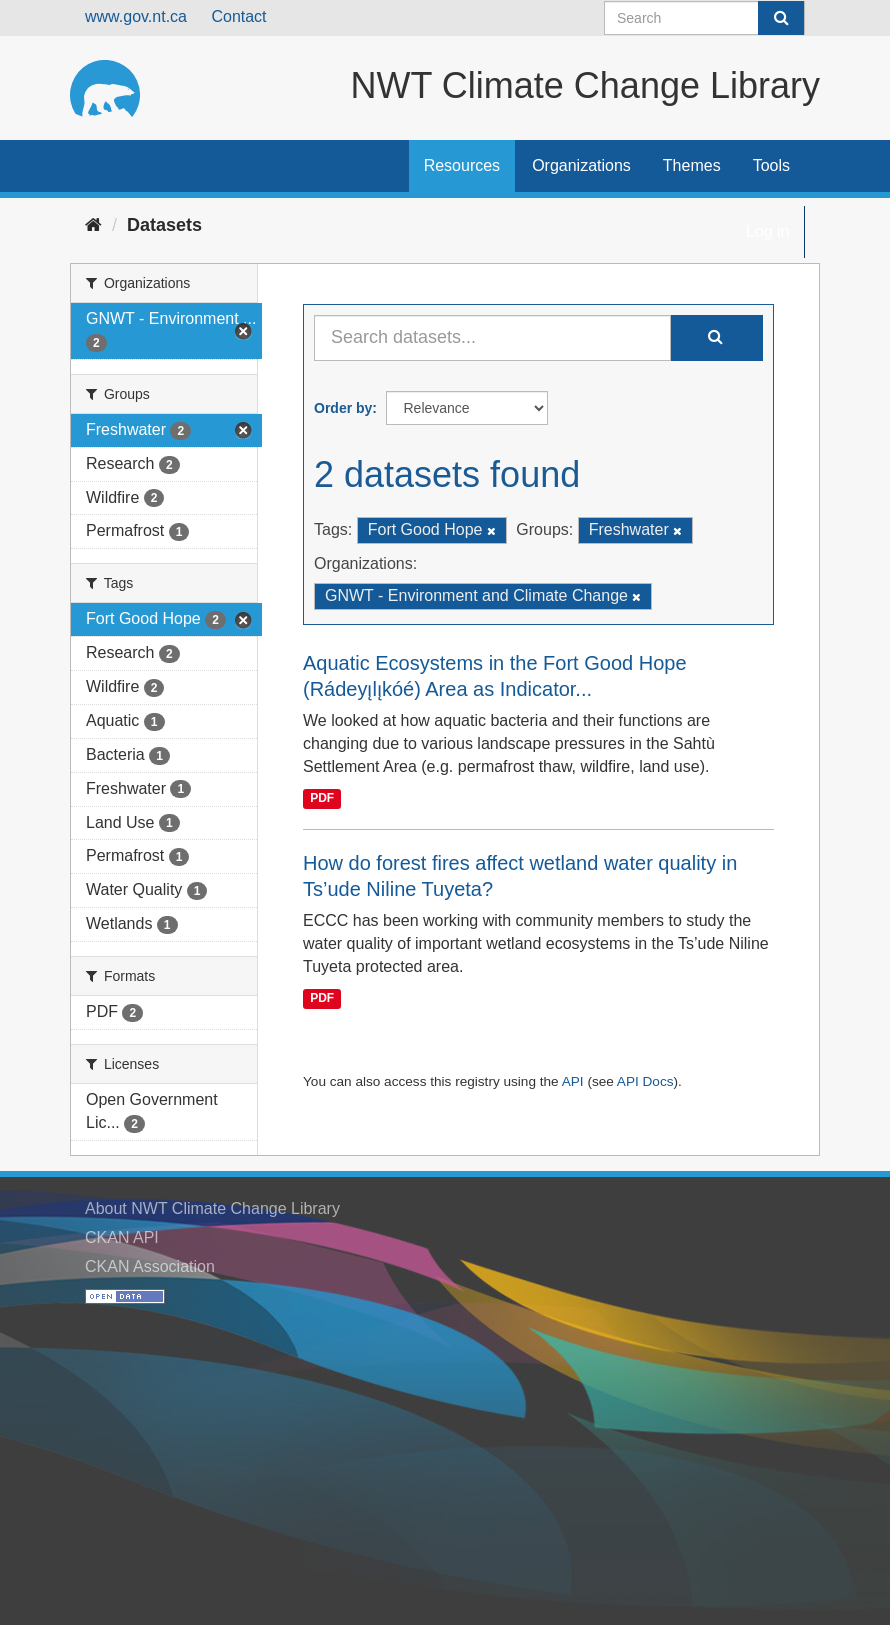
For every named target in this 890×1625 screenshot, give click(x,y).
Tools (771, 165)
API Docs (645, 1081)
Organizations (581, 165)
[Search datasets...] (492, 338)
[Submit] (781, 18)
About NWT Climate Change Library (212, 1208)
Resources (462, 165)
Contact (238, 16)
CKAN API (122, 1237)
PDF (322, 798)
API (573, 1081)
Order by (343, 408)
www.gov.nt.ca (136, 16)
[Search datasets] (704, 18)
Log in (768, 231)
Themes (692, 165)
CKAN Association (150, 1266)
